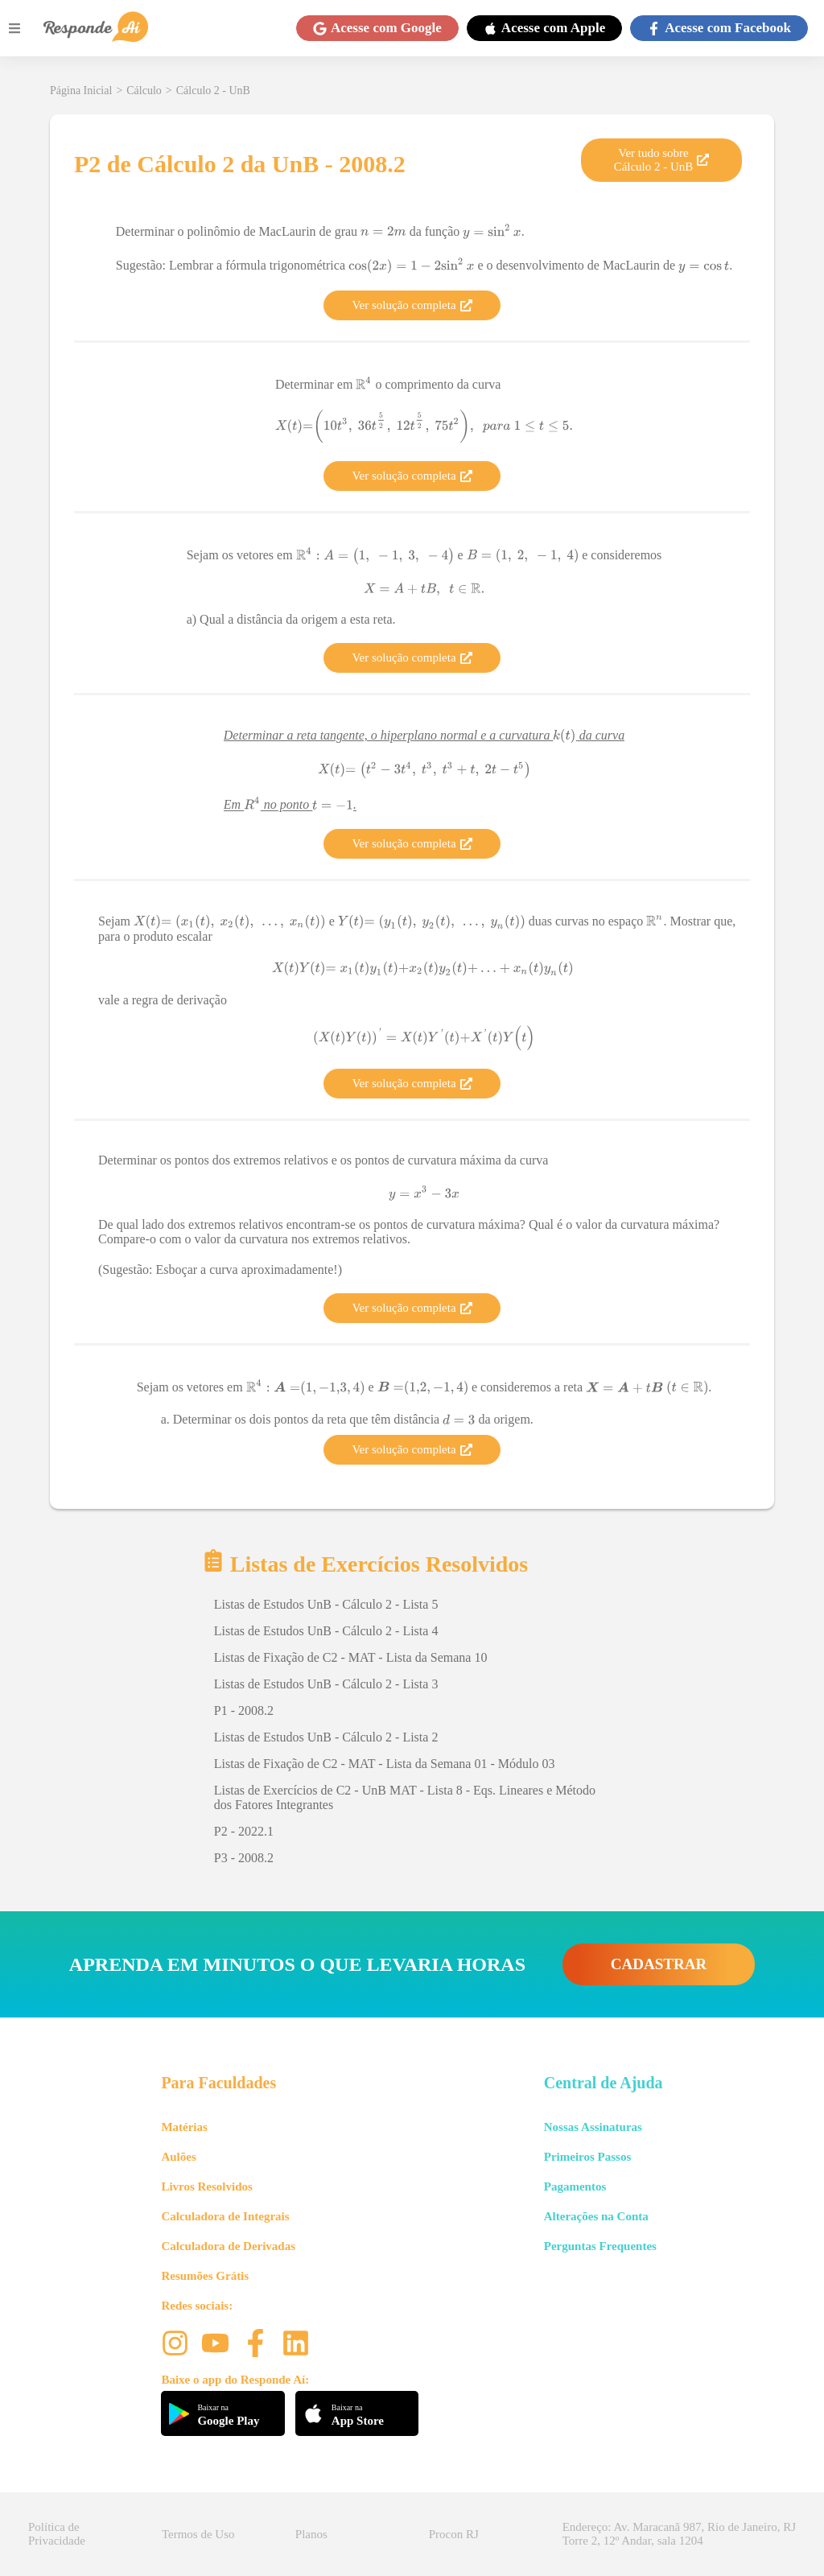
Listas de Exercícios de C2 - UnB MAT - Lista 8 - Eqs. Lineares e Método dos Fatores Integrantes (404, 1797)
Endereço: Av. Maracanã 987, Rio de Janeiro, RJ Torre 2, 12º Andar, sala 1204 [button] (679, 2533)
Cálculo (144, 90)
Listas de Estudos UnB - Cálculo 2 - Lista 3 (326, 1684)
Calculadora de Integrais (225, 2216)
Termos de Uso (198, 2534)
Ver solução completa (412, 305)
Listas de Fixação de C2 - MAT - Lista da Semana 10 (351, 1657)
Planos (311, 2534)
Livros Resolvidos (207, 2186)
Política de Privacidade (56, 2533)
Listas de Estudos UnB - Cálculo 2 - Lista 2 (326, 1737)
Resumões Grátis (205, 2275)
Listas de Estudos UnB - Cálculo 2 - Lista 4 (326, 1631)
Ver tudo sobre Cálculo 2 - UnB (662, 159)
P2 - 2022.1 (244, 1831)
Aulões (178, 2156)
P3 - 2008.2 (244, 1858)
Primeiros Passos (587, 2156)
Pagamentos (575, 2186)
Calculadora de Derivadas (228, 2246)
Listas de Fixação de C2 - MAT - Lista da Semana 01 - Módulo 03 (384, 1763)
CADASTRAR (659, 1964)
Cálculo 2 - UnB (213, 90)
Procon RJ (454, 2534)
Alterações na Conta (596, 2216)
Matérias (184, 2127)
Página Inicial (81, 90)
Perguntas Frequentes (600, 2246)
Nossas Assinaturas (593, 2127)
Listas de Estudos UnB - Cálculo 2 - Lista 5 (326, 1604)
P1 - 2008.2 (244, 1710)
